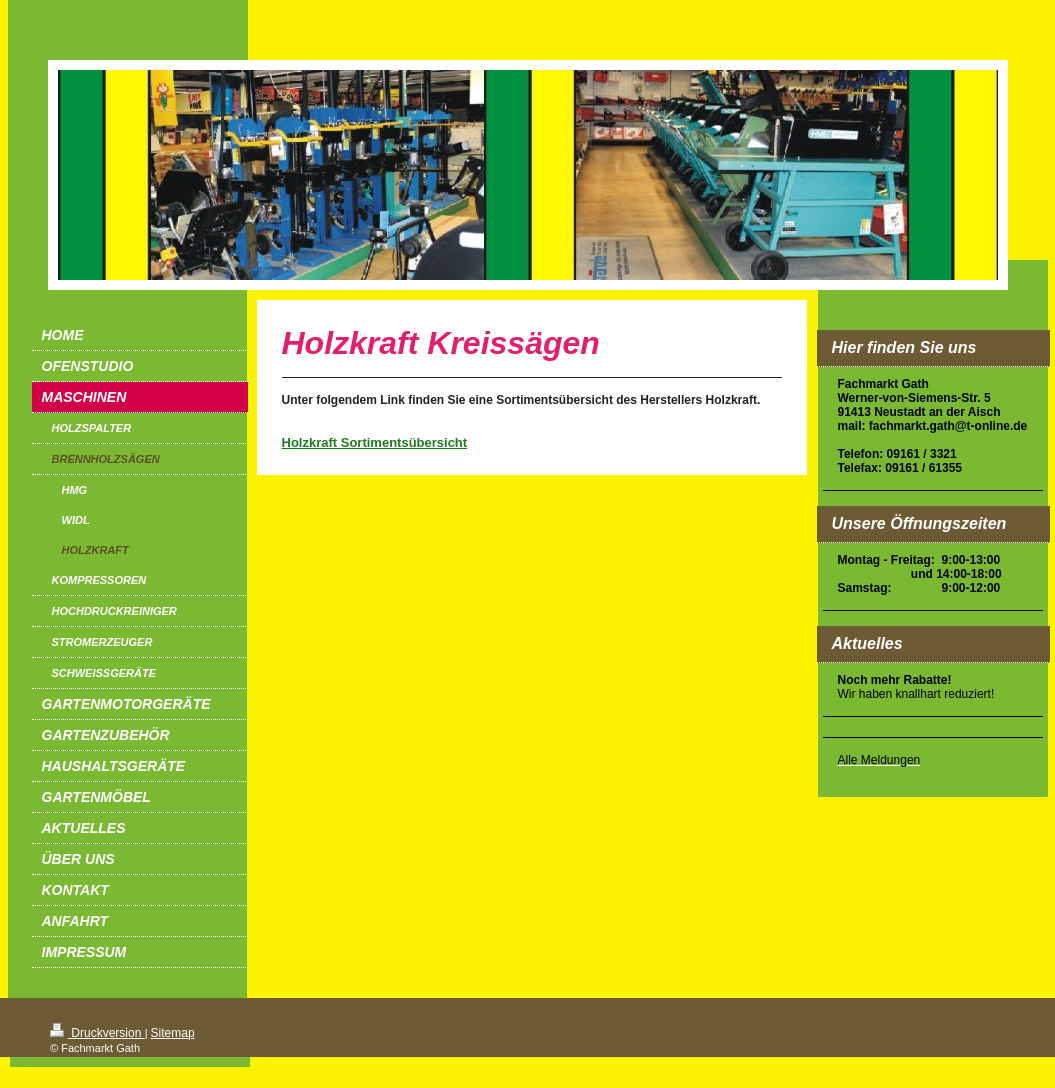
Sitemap (173, 1033)
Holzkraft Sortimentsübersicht (375, 442)
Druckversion (97, 1033)
